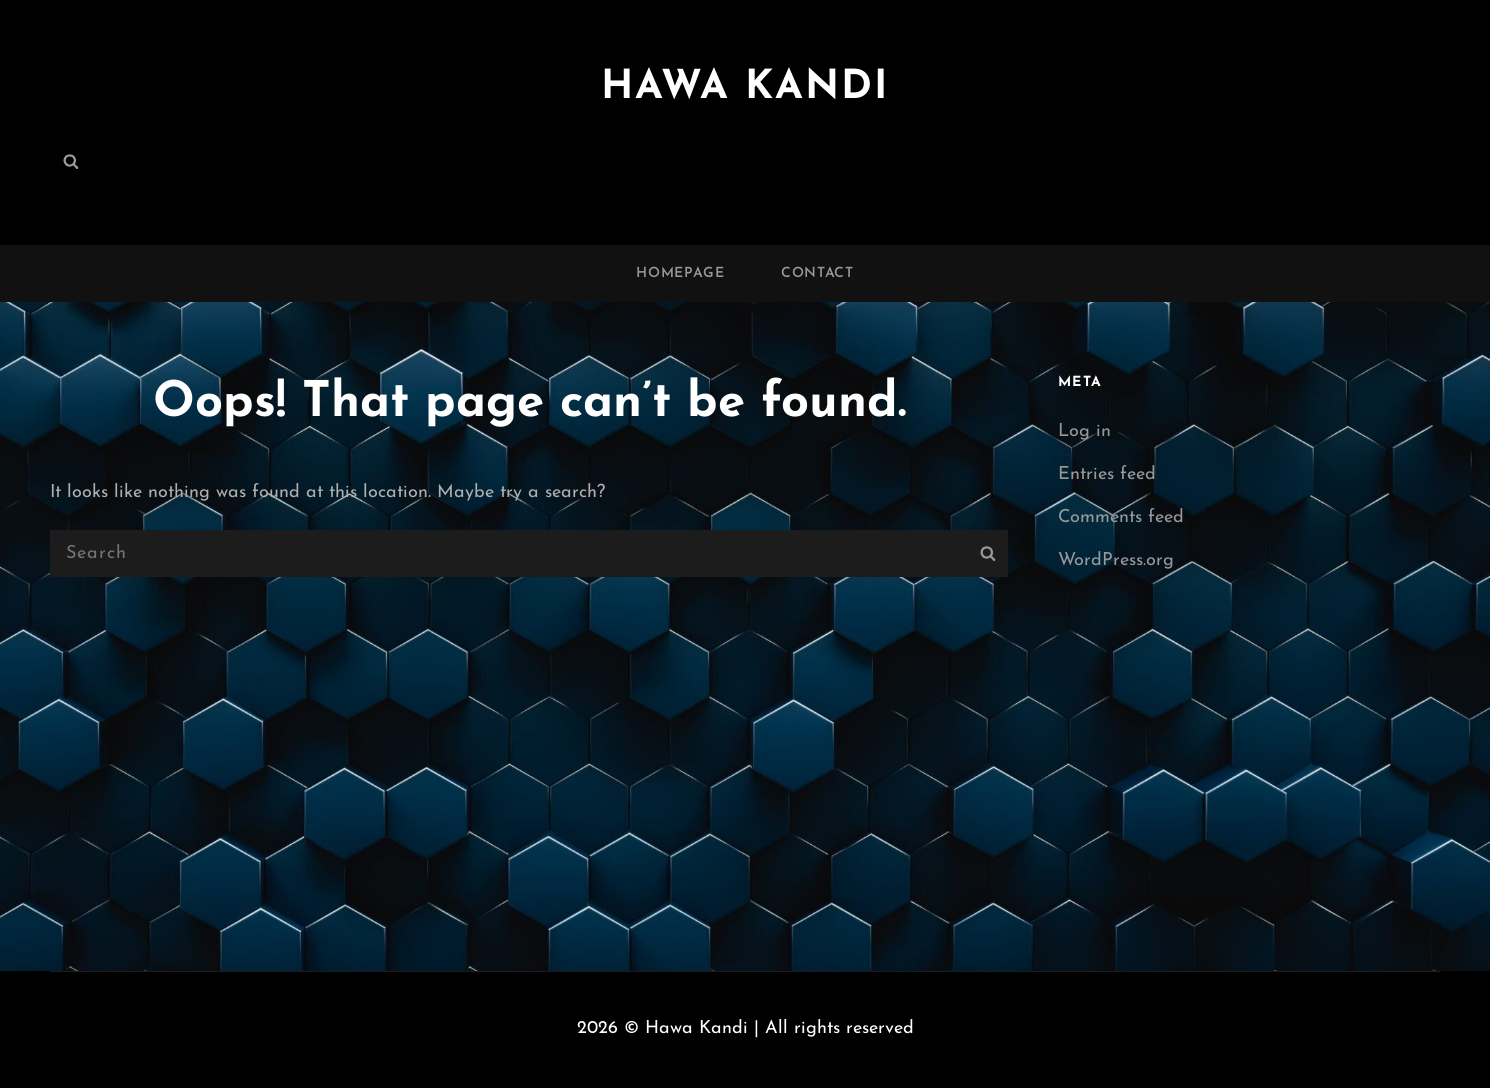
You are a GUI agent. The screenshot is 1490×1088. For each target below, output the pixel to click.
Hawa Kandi (745, 88)
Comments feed (1121, 517)
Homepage (680, 273)
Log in (1084, 431)
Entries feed (1107, 474)
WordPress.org (1116, 560)
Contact (817, 273)
